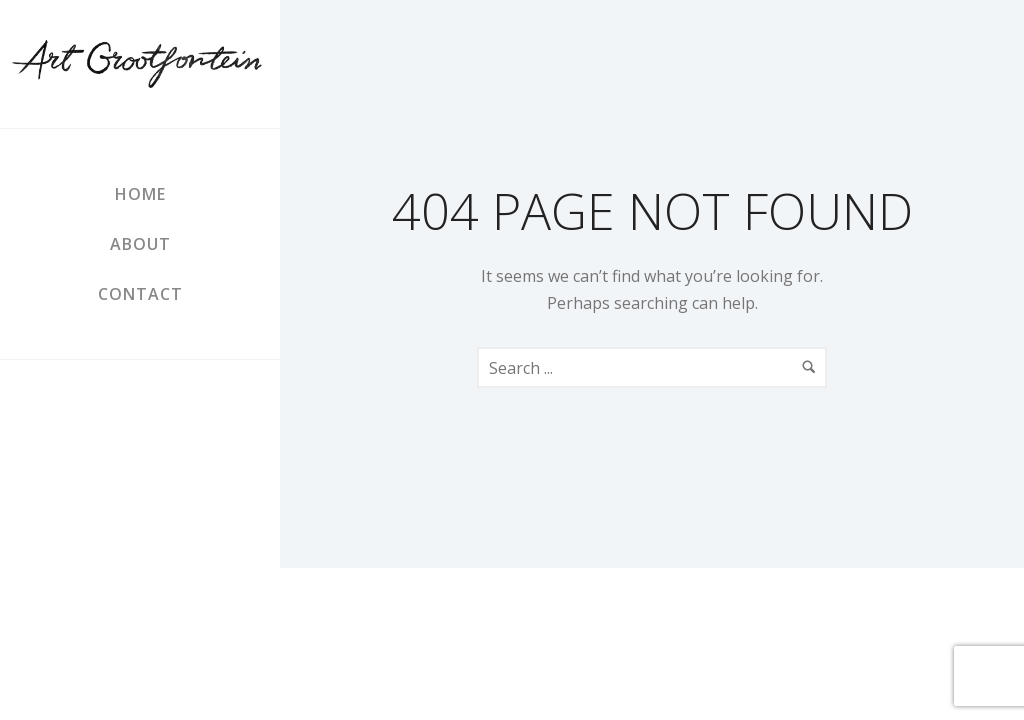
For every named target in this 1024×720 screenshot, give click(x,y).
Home (140, 194)
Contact (140, 294)
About (140, 244)
